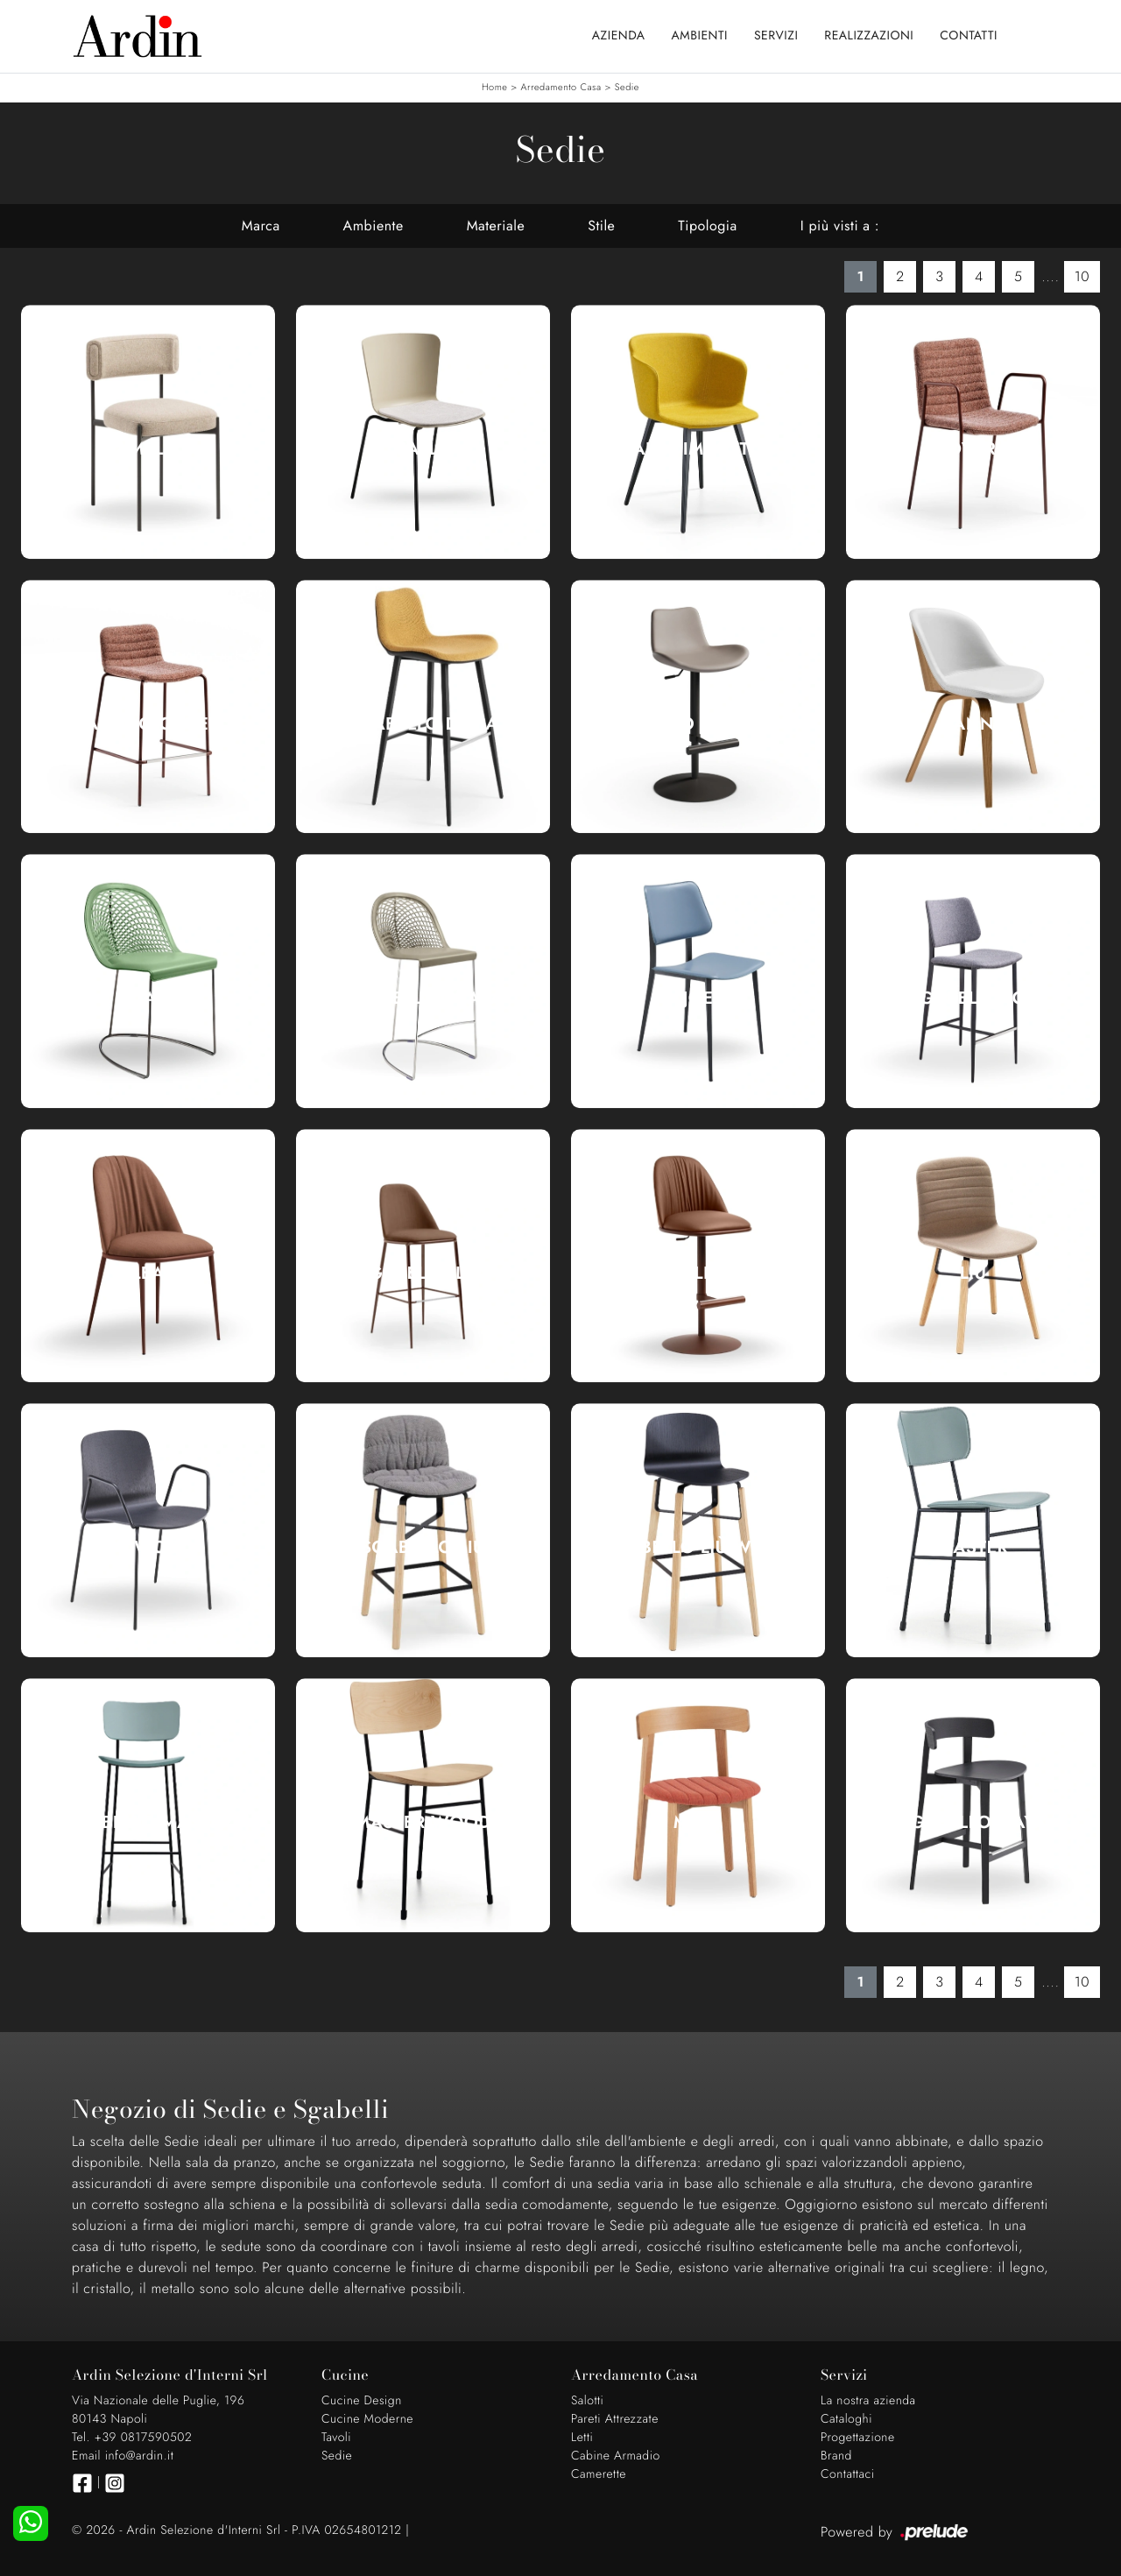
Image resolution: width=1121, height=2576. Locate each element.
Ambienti (700, 36)
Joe (697, 998)
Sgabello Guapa (423, 998)
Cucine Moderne (367, 2419)
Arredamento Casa (561, 88)
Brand (836, 2456)
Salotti (587, 2401)
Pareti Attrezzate (615, 2419)
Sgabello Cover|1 (148, 724)
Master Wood (423, 1822)
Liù (973, 1273)
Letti (582, 2437)
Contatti (969, 36)
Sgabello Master (148, 1822)
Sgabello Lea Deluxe (698, 1273)
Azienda (618, 36)
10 (1082, 276)
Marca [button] (261, 225)
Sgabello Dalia (423, 724)
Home (494, 88)
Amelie (148, 449)
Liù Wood (148, 1547)
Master (973, 1547)
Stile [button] (601, 225)
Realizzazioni (868, 36)
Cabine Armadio (615, 2456)
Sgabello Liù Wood (698, 1547)
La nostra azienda (868, 2401)
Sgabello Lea (423, 1273)
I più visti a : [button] (839, 225)
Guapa (148, 998)
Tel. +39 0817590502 (132, 2437)
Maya (698, 1822)
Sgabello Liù (423, 1547)
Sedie (627, 88)
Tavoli (336, 2437)
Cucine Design (361, 2401)
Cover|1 (972, 449)
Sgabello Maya (973, 1822)
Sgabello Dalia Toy (698, 724)
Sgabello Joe (973, 998)
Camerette (598, 2474)
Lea (147, 1273)
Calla (423, 449)
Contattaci (848, 2474)
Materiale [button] (496, 225)
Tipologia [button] (707, 225)
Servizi (776, 36)
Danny (973, 724)
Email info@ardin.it (122, 2456)
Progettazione (858, 2437)
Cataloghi (846, 2419)
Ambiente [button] (373, 225)
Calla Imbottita (697, 449)
